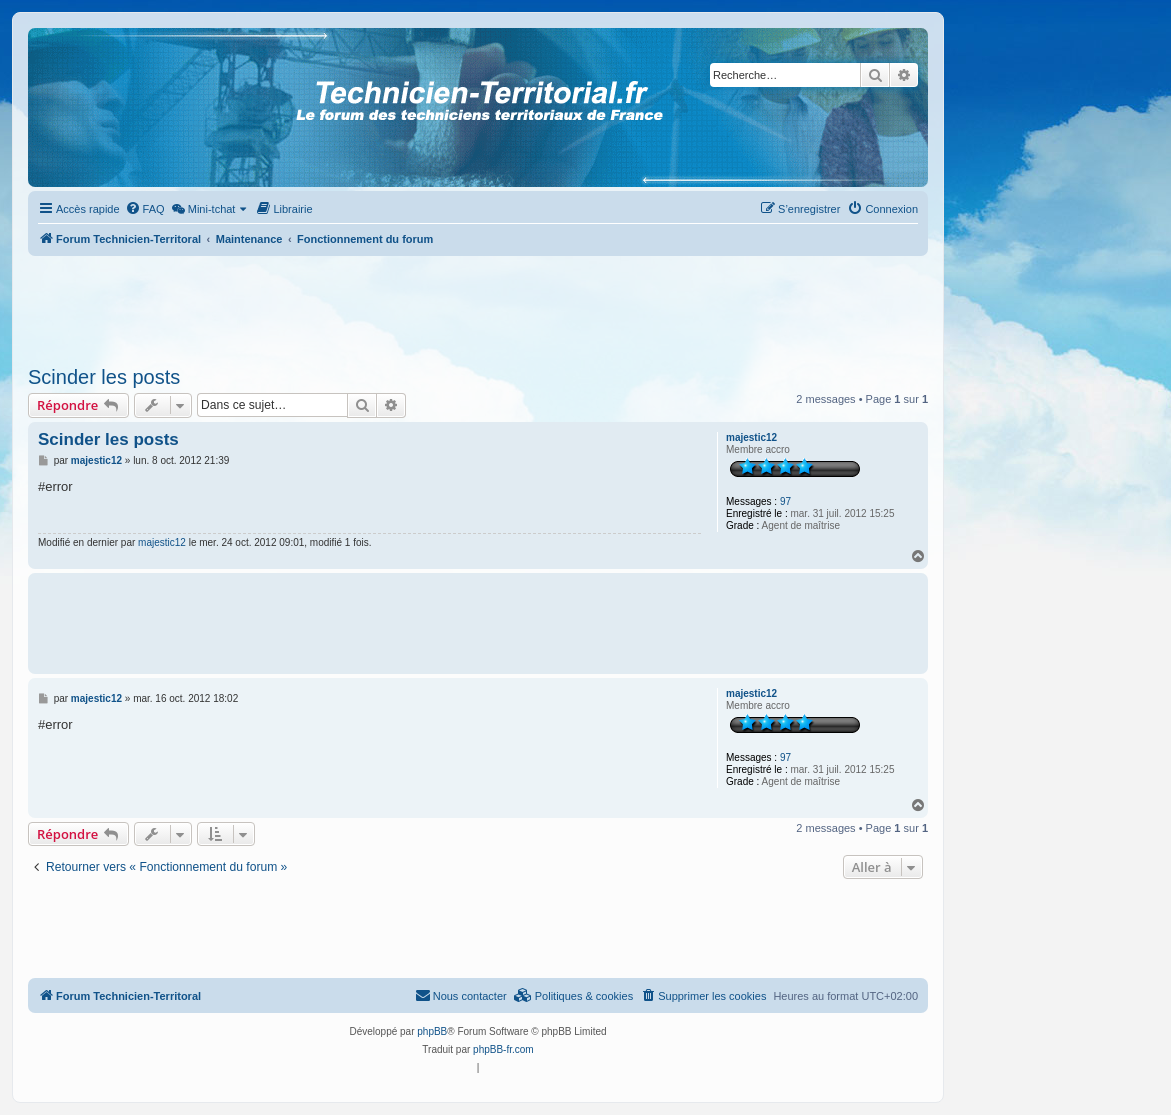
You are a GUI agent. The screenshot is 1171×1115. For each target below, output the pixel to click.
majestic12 (751, 437)
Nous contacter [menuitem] (461, 995)
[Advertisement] (478, 305)
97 (785, 501)
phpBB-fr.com (503, 1049)
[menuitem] (145, 209)
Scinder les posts (104, 377)
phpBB (432, 1031)
